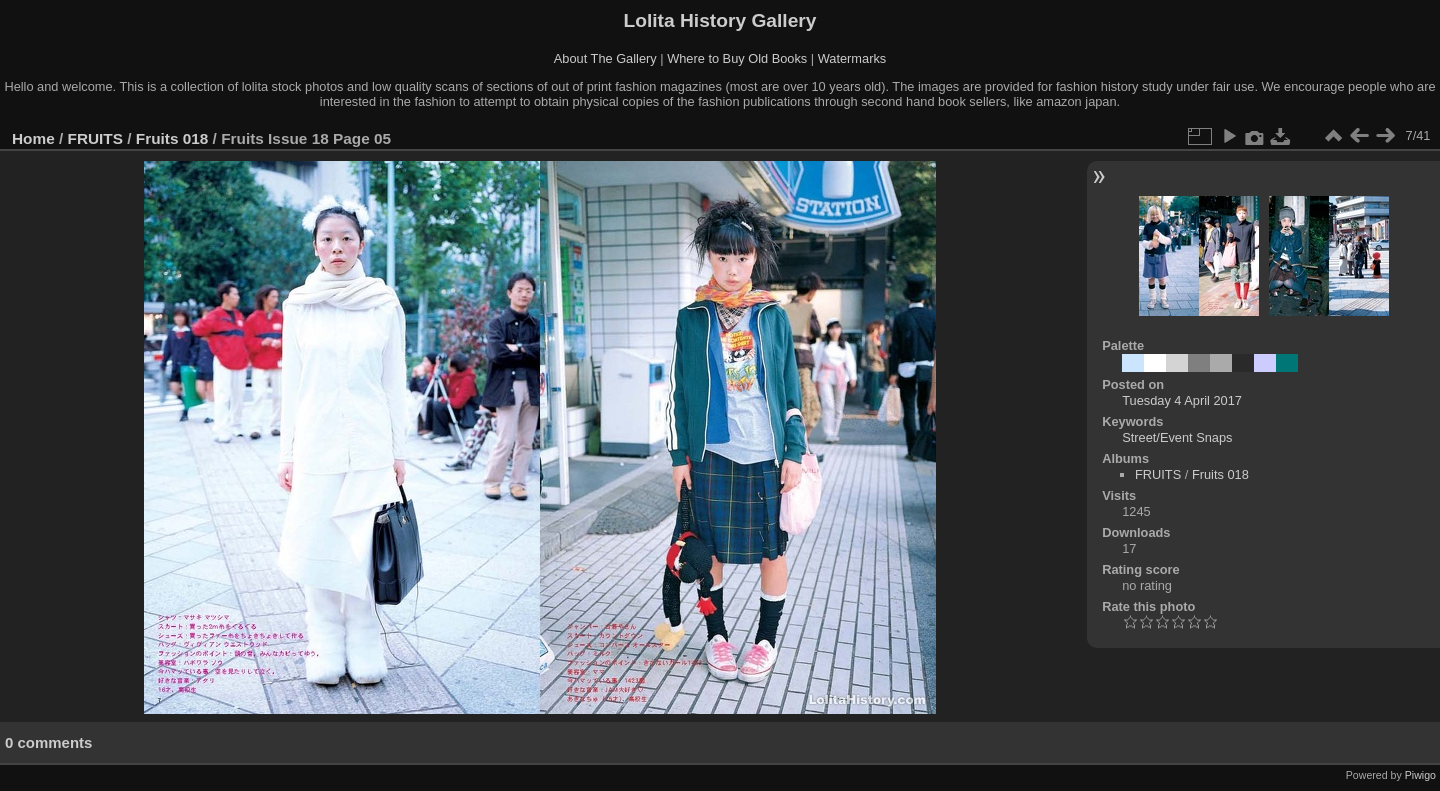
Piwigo (1420, 775)
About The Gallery (605, 58)
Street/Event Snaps (1177, 437)
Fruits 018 (172, 138)
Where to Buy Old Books (737, 58)
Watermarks (852, 58)
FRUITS (95, 138)
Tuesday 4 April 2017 (1182, 400)
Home (33, 138)
